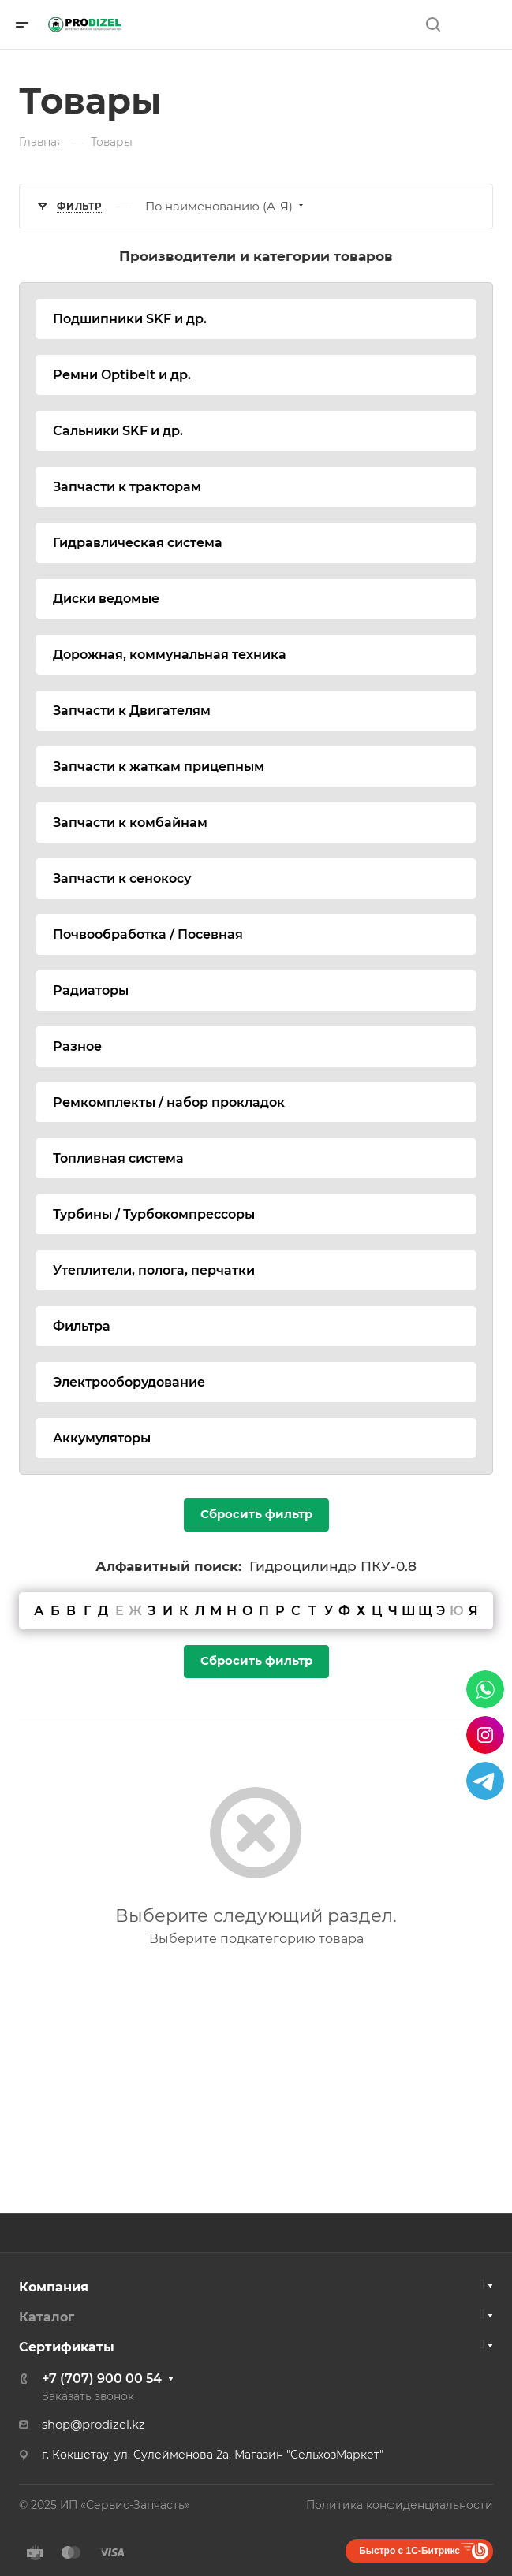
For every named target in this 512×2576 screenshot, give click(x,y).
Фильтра (81, 1326)
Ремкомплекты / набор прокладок (169, 1102)
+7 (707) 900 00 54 (102, 2378)
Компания (53, 2287)
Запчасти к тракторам (127, 486)
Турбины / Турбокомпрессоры (154, 1214)
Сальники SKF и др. (118, 430)
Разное (77, 1046)
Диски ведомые (106, 598)
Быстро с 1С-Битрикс (409, 2550)
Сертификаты (66, 2347)
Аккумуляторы (102, 1438)
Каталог (46, 2317)
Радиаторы (91, 990)
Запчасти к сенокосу (122, 878)
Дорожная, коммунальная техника (169, 654)
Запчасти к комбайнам (130, 822)
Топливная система (118, 1158)
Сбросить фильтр (256, 1514)
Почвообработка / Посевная (148, 934)
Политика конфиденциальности (399, 2505)
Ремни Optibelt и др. (122, 374)
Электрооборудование (129, 1382)
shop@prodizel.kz (93, 2425)
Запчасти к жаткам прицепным (158, 766)
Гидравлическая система (137, 542)
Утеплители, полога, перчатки (154, 1270)
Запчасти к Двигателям (132, 710)
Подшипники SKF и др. (130, 318)
